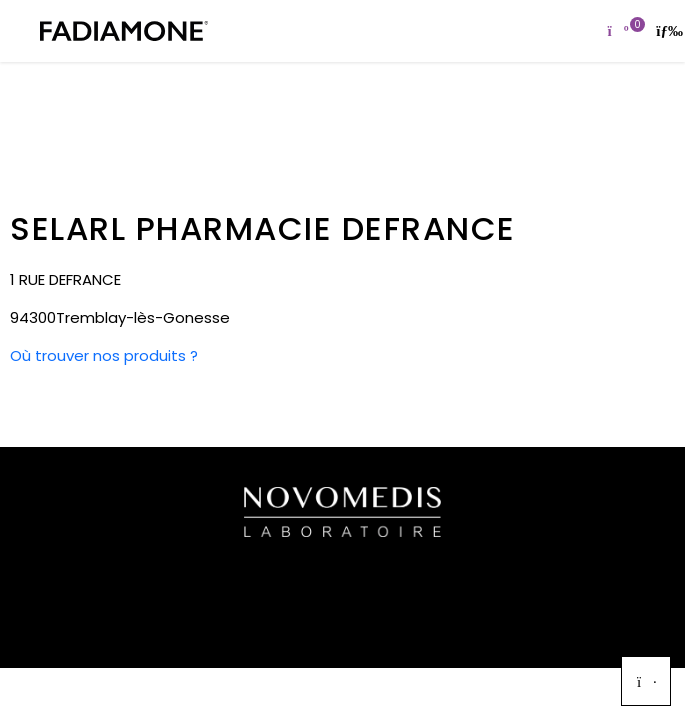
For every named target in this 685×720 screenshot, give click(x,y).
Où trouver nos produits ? (104, 355)
